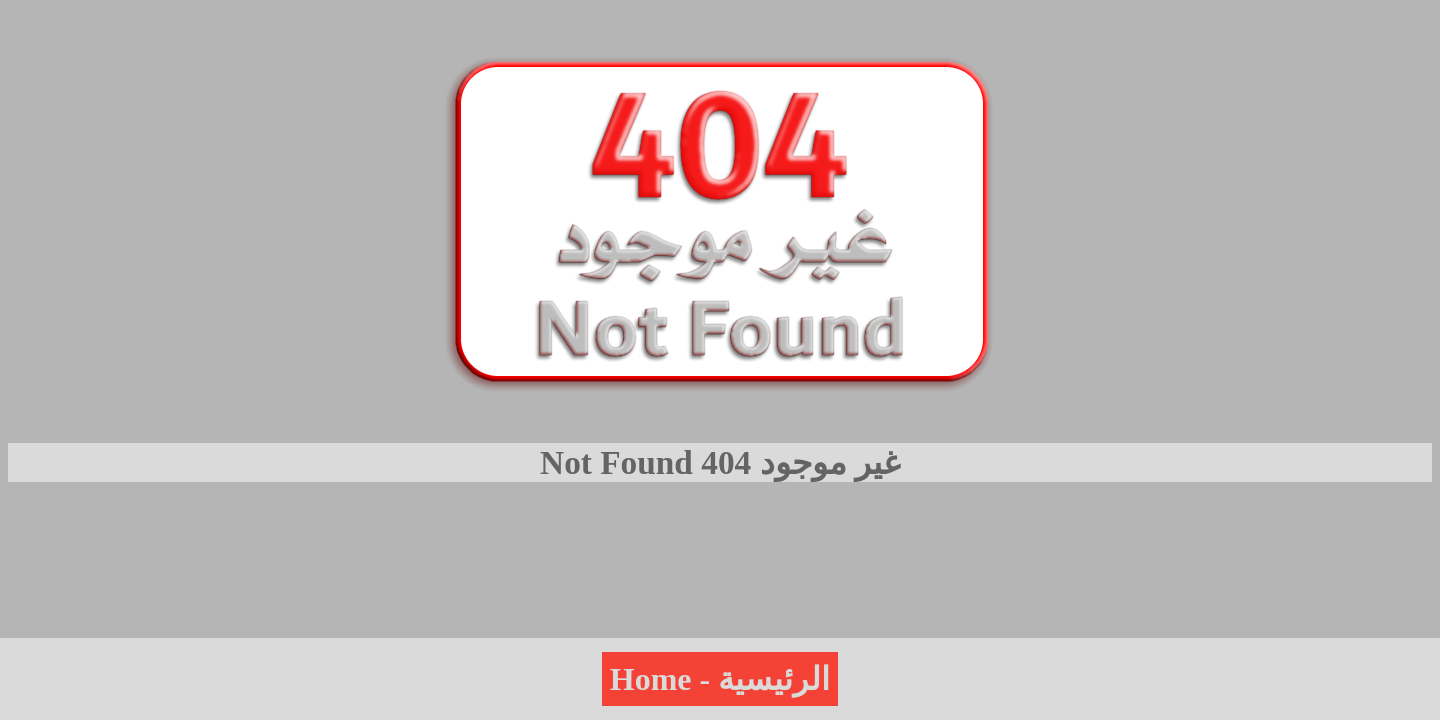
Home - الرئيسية (720, 679)
